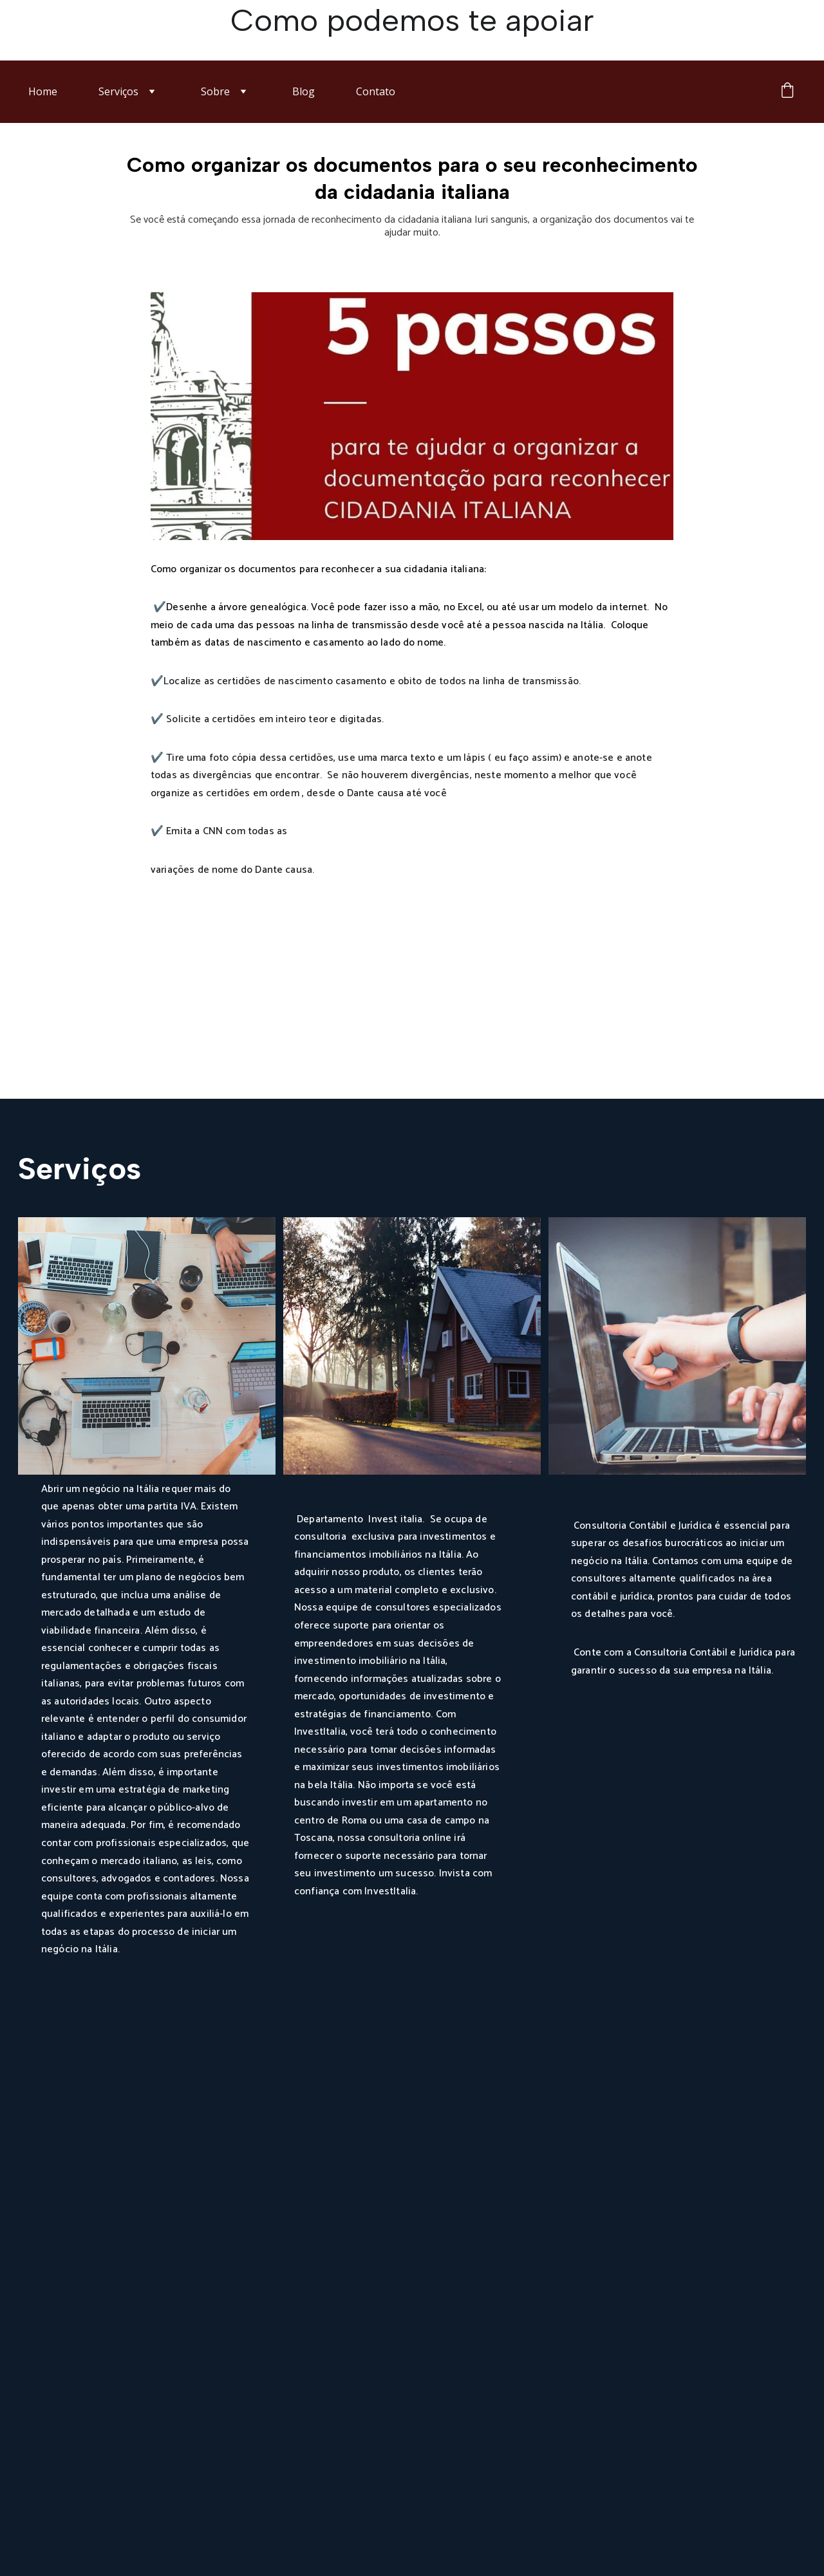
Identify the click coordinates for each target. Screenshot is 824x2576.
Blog (303, 91)
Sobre (215, 91)
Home (42, 91)
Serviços (118, 91)
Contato (375, 91)
